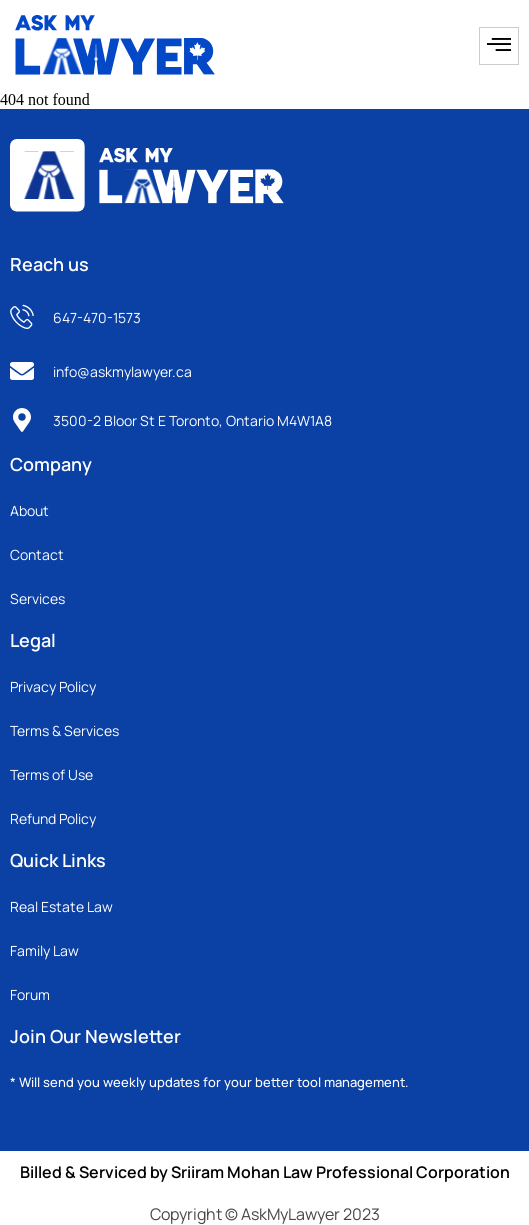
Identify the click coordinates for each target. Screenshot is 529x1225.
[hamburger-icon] (499, 46)
